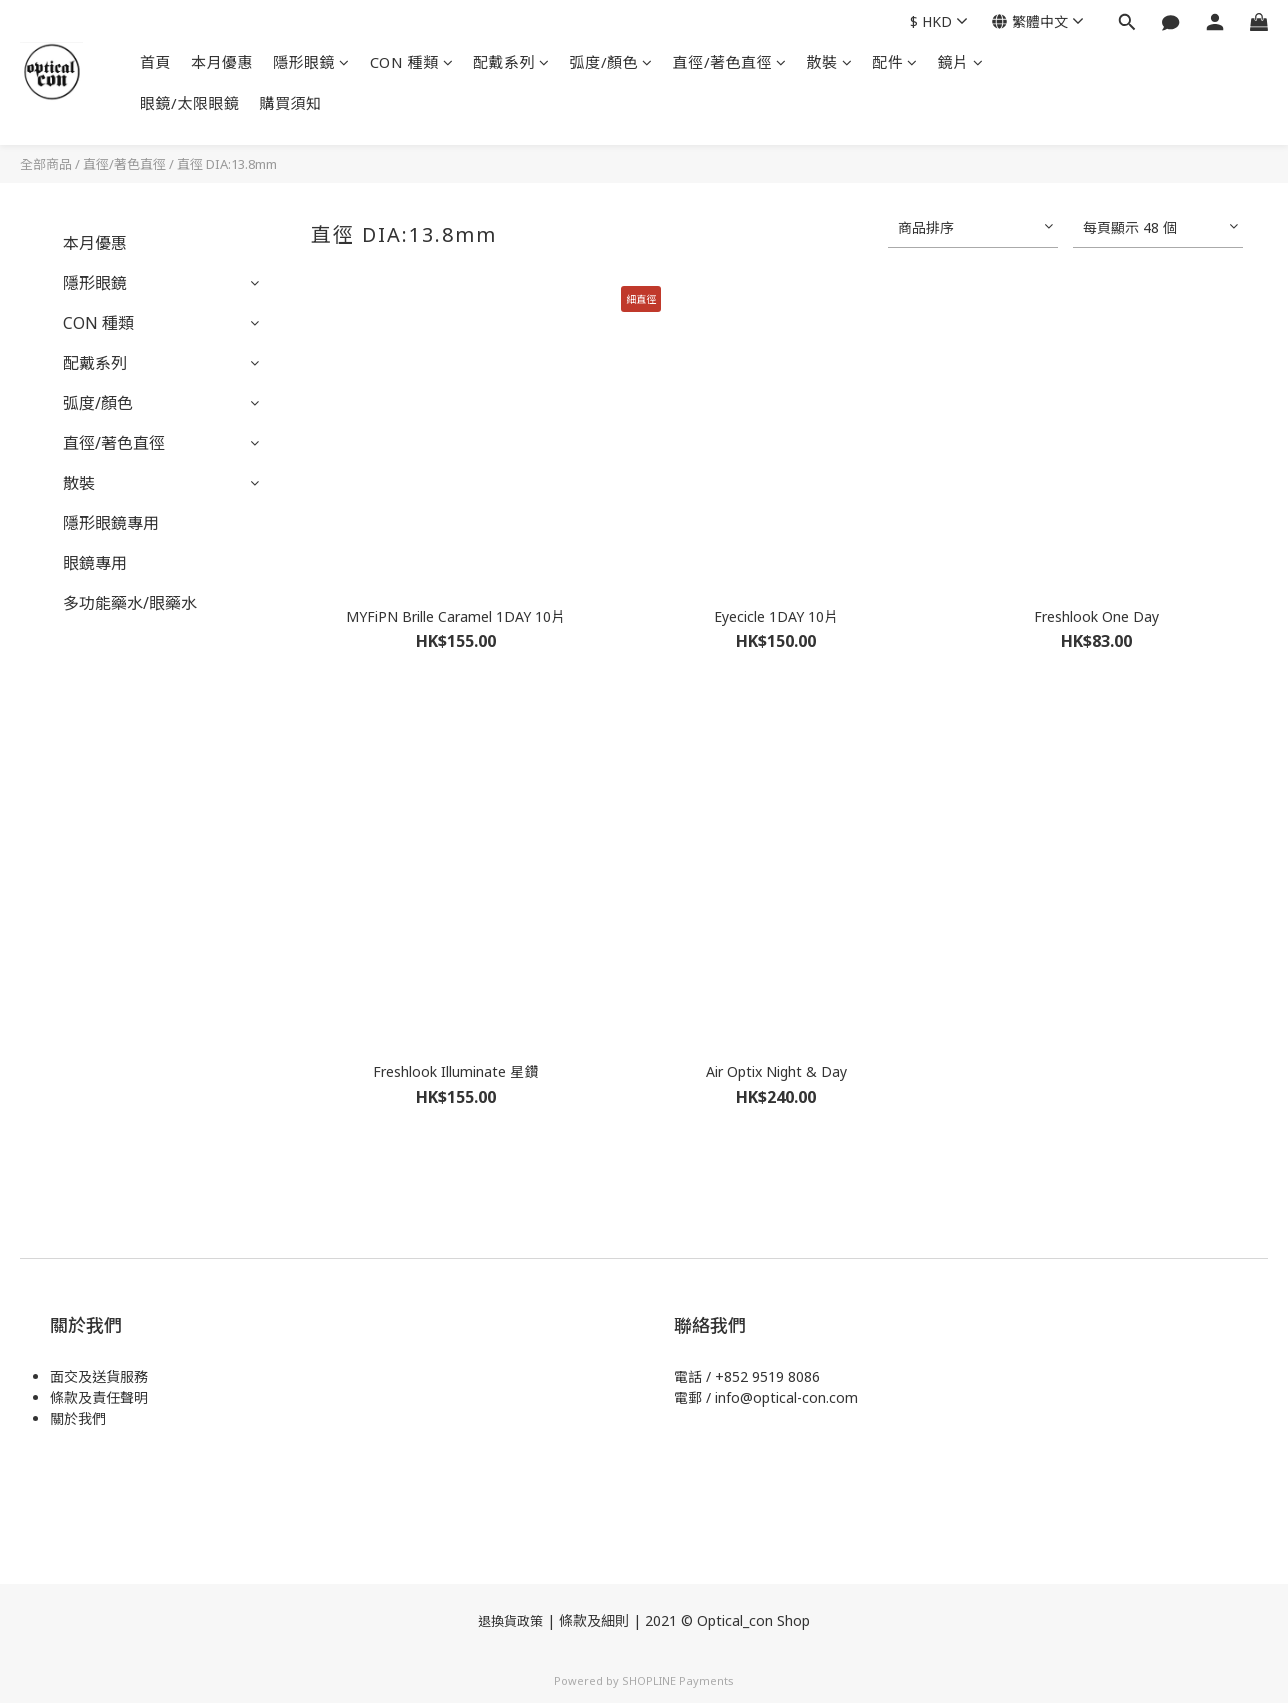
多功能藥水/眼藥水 (130, 603)
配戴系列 (511, 62)
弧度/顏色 (611, 62)
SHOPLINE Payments (678, 1680)
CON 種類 (412, 62)
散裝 (830, 62)
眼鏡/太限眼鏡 (190, 103)
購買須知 (291, 103)
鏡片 (961, 62)
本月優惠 (222, 62)
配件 (895, 62)
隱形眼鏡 (311, 62)
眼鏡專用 (95, 563)
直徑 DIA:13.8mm (227, 164)
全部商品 (46, 164)
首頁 (155, 62)
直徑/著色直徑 (730, 62)
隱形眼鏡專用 (111, 523)
